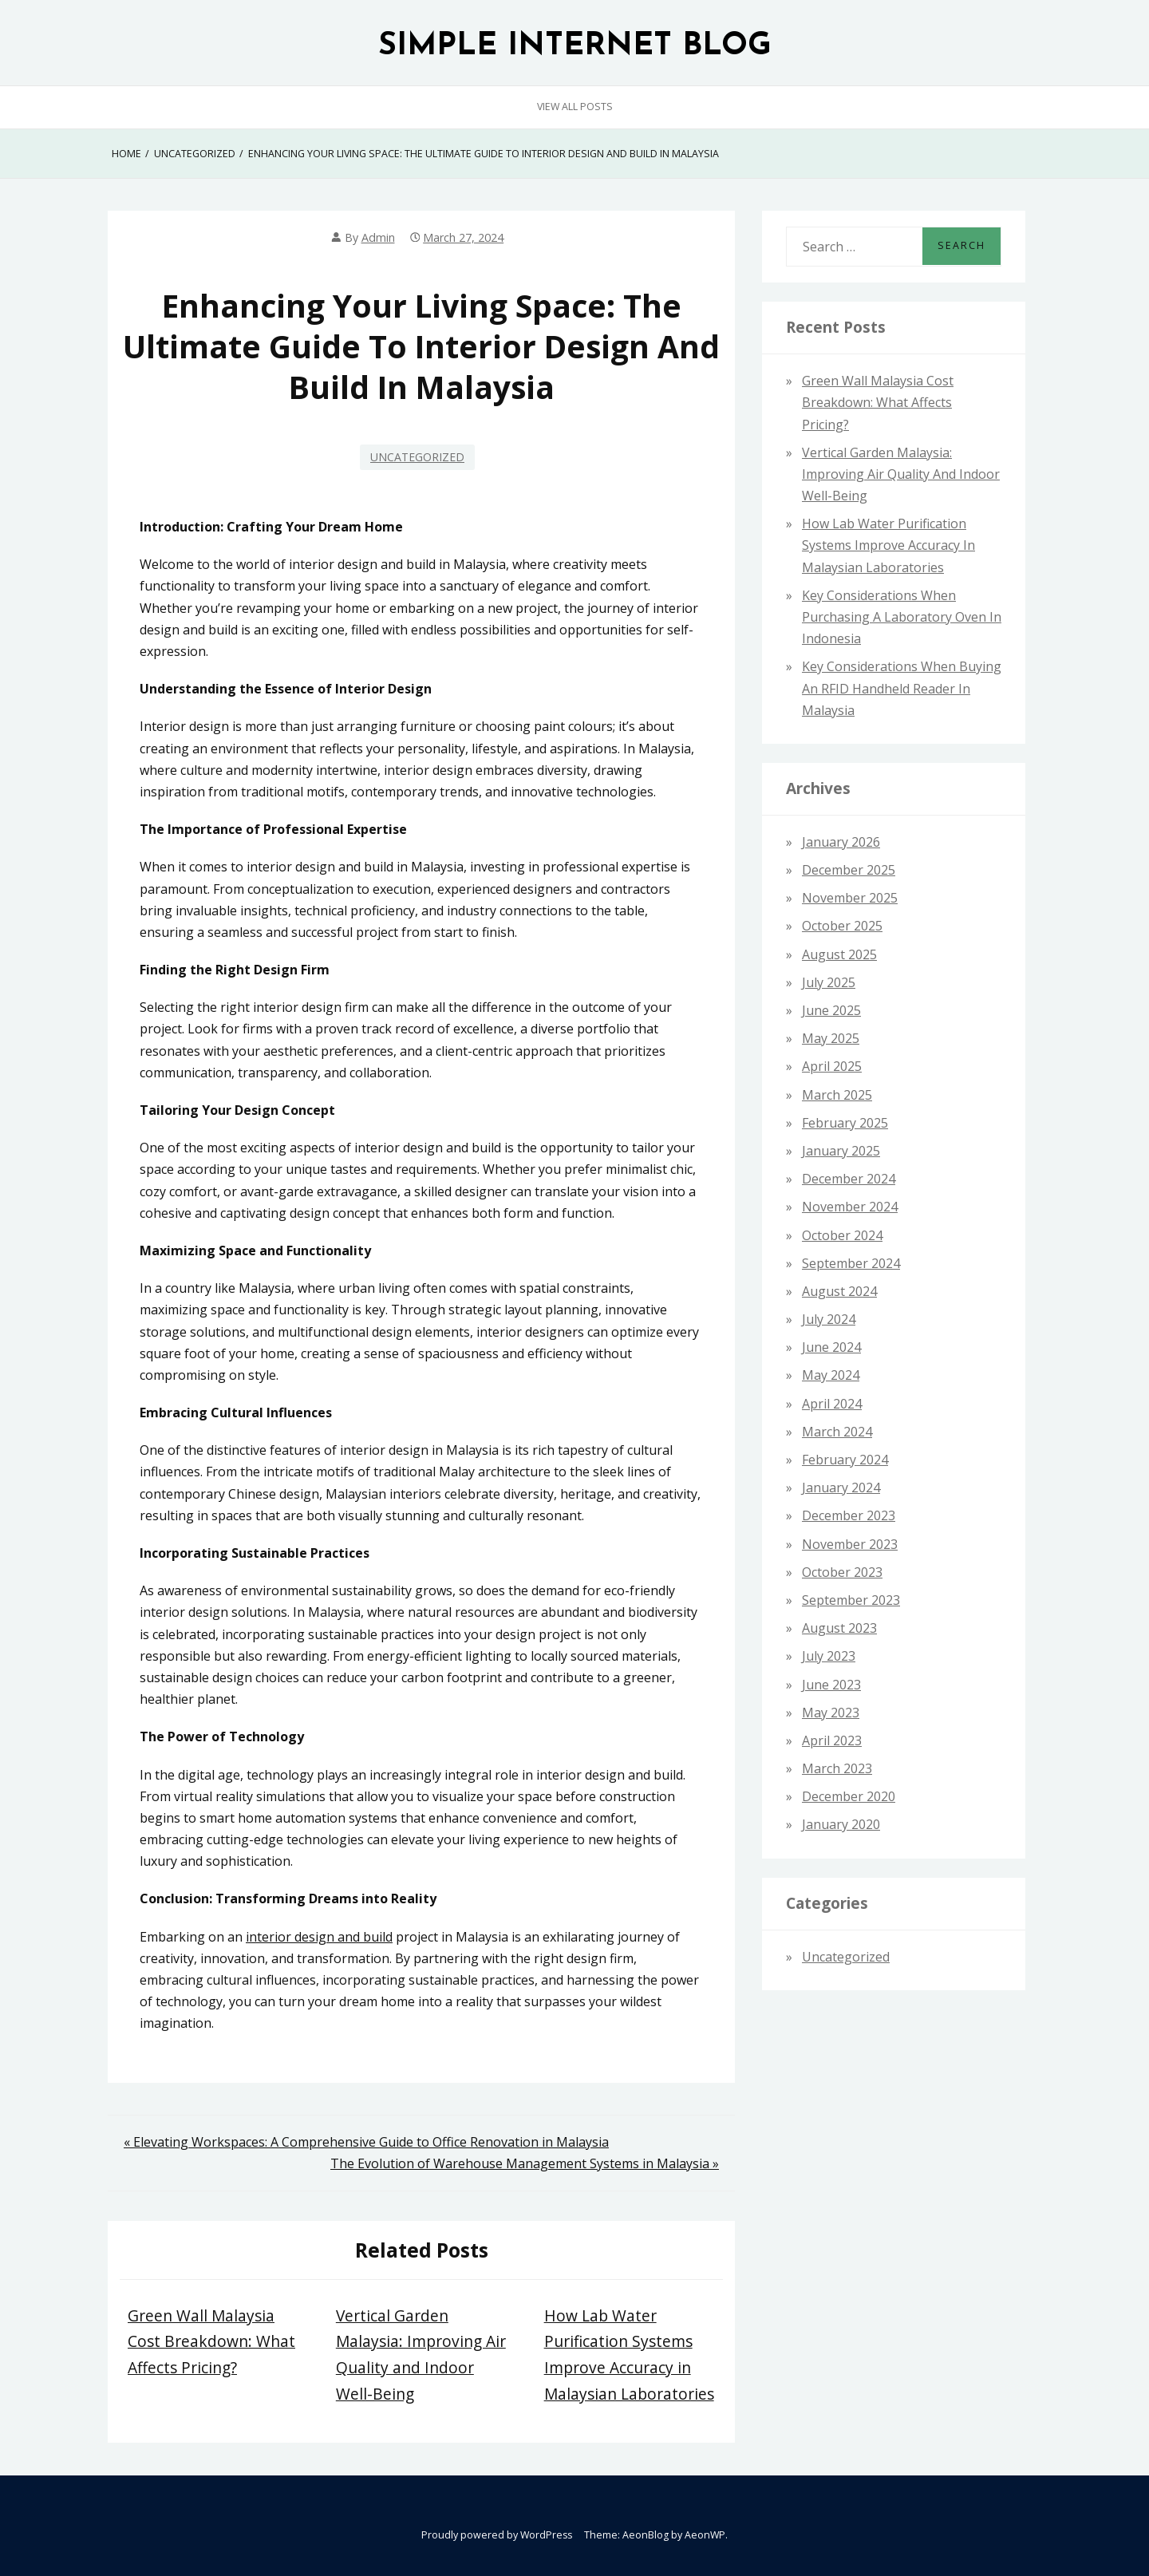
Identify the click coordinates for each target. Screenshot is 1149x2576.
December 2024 (848, 1178)
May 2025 (830, 1038)
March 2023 (837, 1768)
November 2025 (850, 898)
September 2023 (851, 1600)
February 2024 (845, 1459)
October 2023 (842, 1572)
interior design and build (319, 1937)
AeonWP (705, 2535)
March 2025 (837, 1095)
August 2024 (839, 1291)
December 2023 (848, 1515)
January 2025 (841, 1151)
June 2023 (831, 1684)
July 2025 (828, 982)
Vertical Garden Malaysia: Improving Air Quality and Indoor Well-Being (901, 474)
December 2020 (848, 1796)
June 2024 (831, 1347)
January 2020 (841, 1824)
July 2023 (828, 1656)
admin (378, 237)
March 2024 (837, 1431)
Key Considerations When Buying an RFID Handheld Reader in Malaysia (901, 688)
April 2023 (832, 1740)
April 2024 (832, 1403)
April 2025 (832, 1066)
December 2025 (848, 870)
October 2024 (842, 1235)
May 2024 (830, 1375)
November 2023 (850, 1544)
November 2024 (850, 1206)
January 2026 (841, 842)
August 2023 (839, 1628)
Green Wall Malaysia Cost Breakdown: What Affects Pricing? (211, 2341)
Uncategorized (417, 456)
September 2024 (851, 1263)
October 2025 (842, 925)
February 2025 (845, 1123)
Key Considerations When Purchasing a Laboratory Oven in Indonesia (901, 617)
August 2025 (839, 954)
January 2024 (841, 1487)
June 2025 (831, 1010)
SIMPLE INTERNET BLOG (575, 46)
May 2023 (830, 1712)
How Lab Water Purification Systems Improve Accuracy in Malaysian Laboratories (888, 545)
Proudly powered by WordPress (496, 2535)
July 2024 (828, 1319)
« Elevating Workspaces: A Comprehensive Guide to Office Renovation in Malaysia (366, 2142)
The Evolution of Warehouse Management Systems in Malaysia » (524, 2163)
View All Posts (575, 106)
